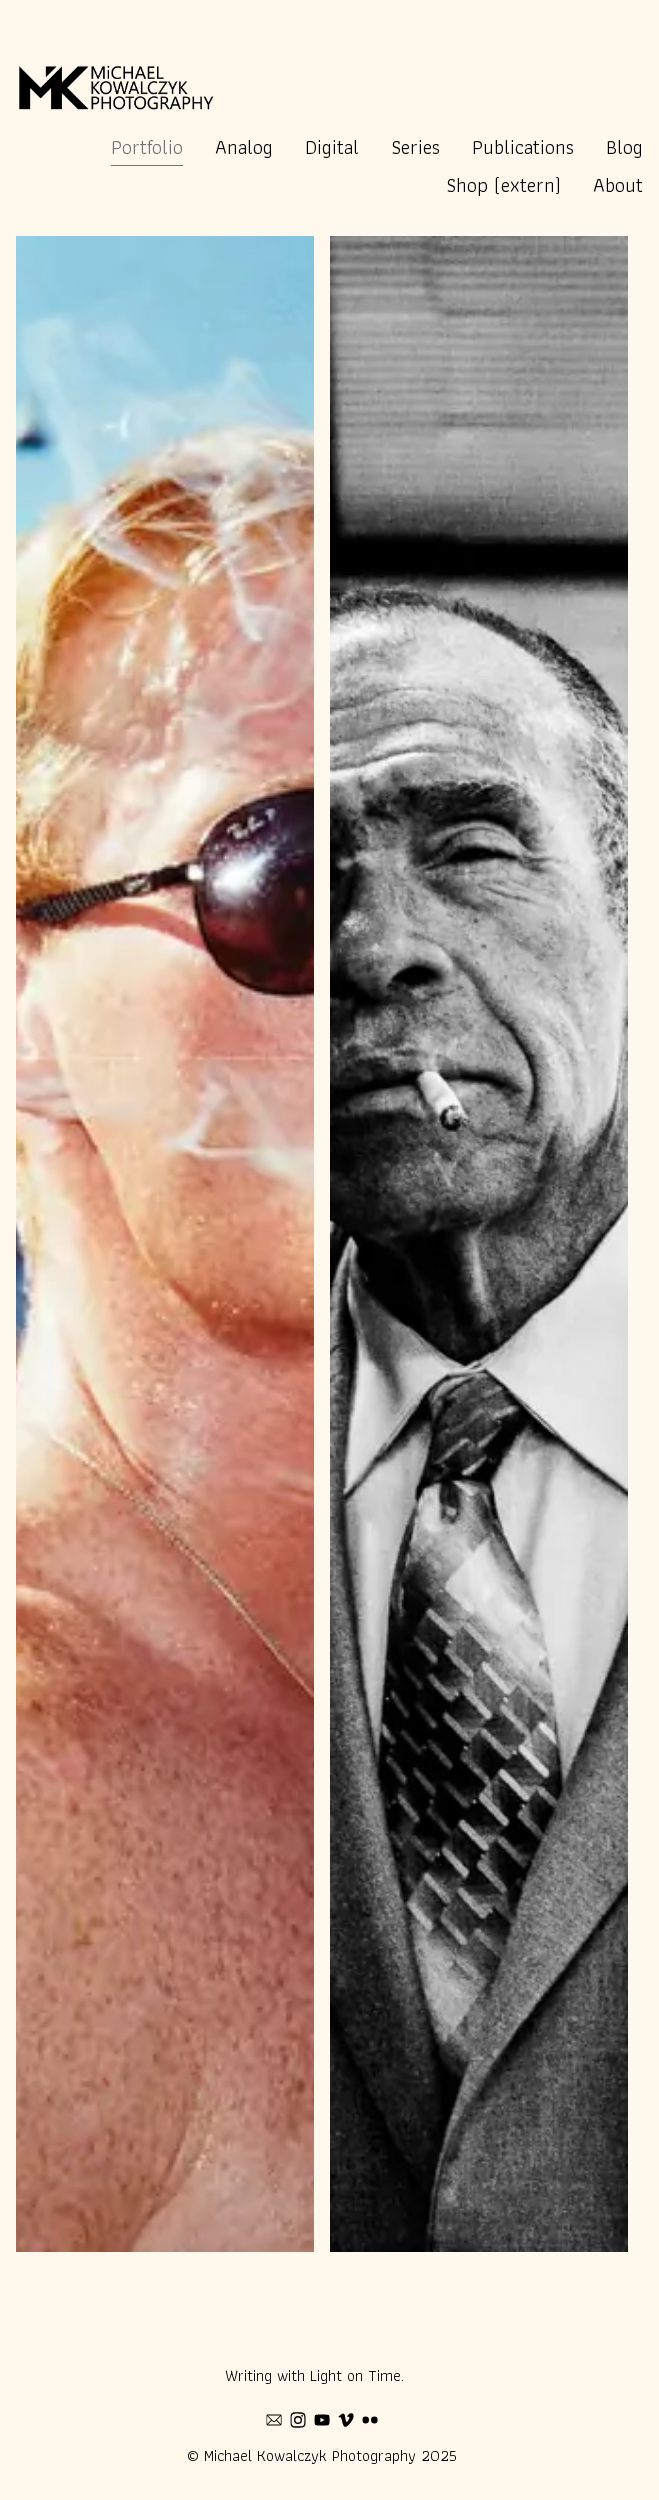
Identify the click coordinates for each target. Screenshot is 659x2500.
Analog (244, 147)
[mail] (274, 2420)
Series (415, 147)
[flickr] (370, 2420)
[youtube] (322, 2420)
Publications (523, 147)
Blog (624, 147)
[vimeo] (346, 2420)
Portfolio (147, 147)
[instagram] (298, 2420)
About (618, 185)
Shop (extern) (503, 185)
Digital (332, 147)
